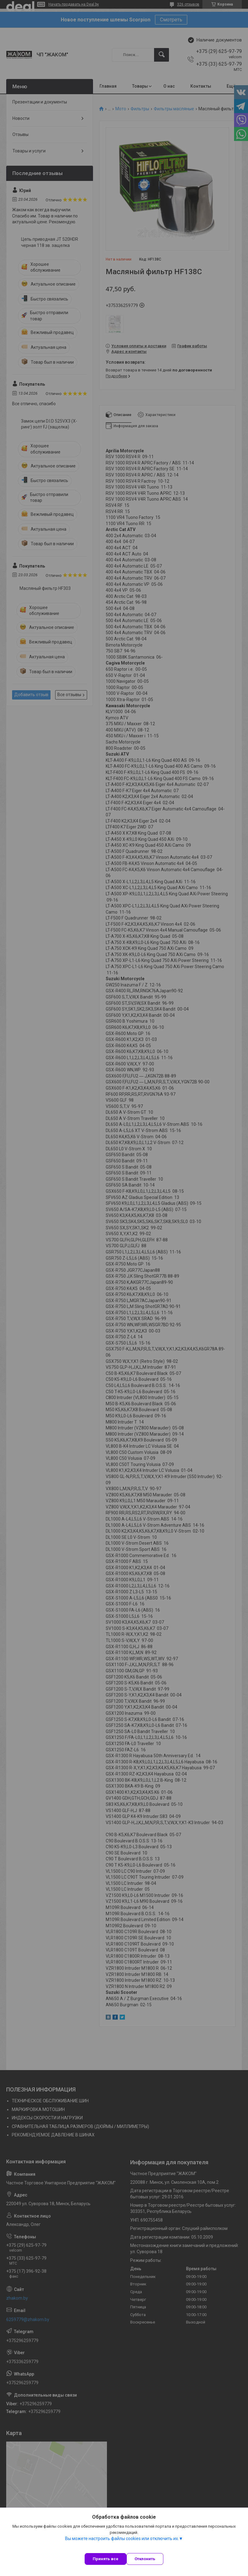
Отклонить (145, 2558)
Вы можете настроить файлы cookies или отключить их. (122, 2538)
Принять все (105, 2558)
